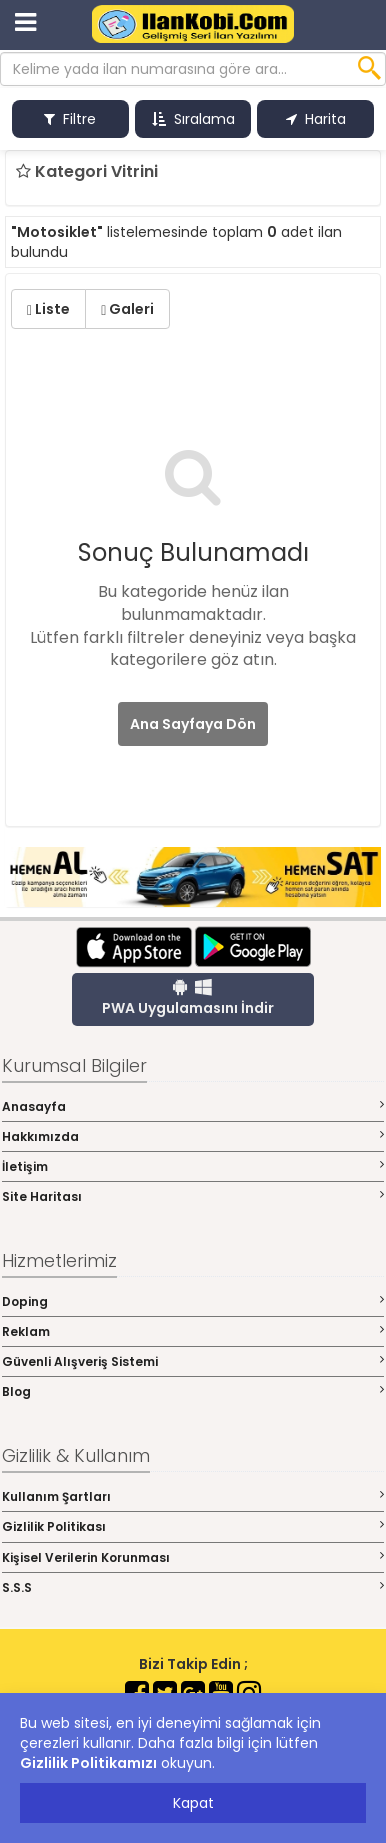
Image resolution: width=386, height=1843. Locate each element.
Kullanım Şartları (193, 1496)
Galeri (127, 309)
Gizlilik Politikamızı (88, 1763)
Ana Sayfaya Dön (193, 724)
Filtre (70, 119)
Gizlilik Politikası (193, 1526)
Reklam (193, 1331)
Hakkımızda (193, 1136)
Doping (193, 1301)
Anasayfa (193, 1106)
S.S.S (193, 1587)
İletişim (193, 1166)
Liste (48, 309)
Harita (316, 119)
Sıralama (193, 119)
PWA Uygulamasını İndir (188, 998)
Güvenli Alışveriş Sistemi (193, 1361)
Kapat (193, 1803)
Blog (193, 1391)
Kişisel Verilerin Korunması (193, 1557)
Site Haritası (193, 1196)
